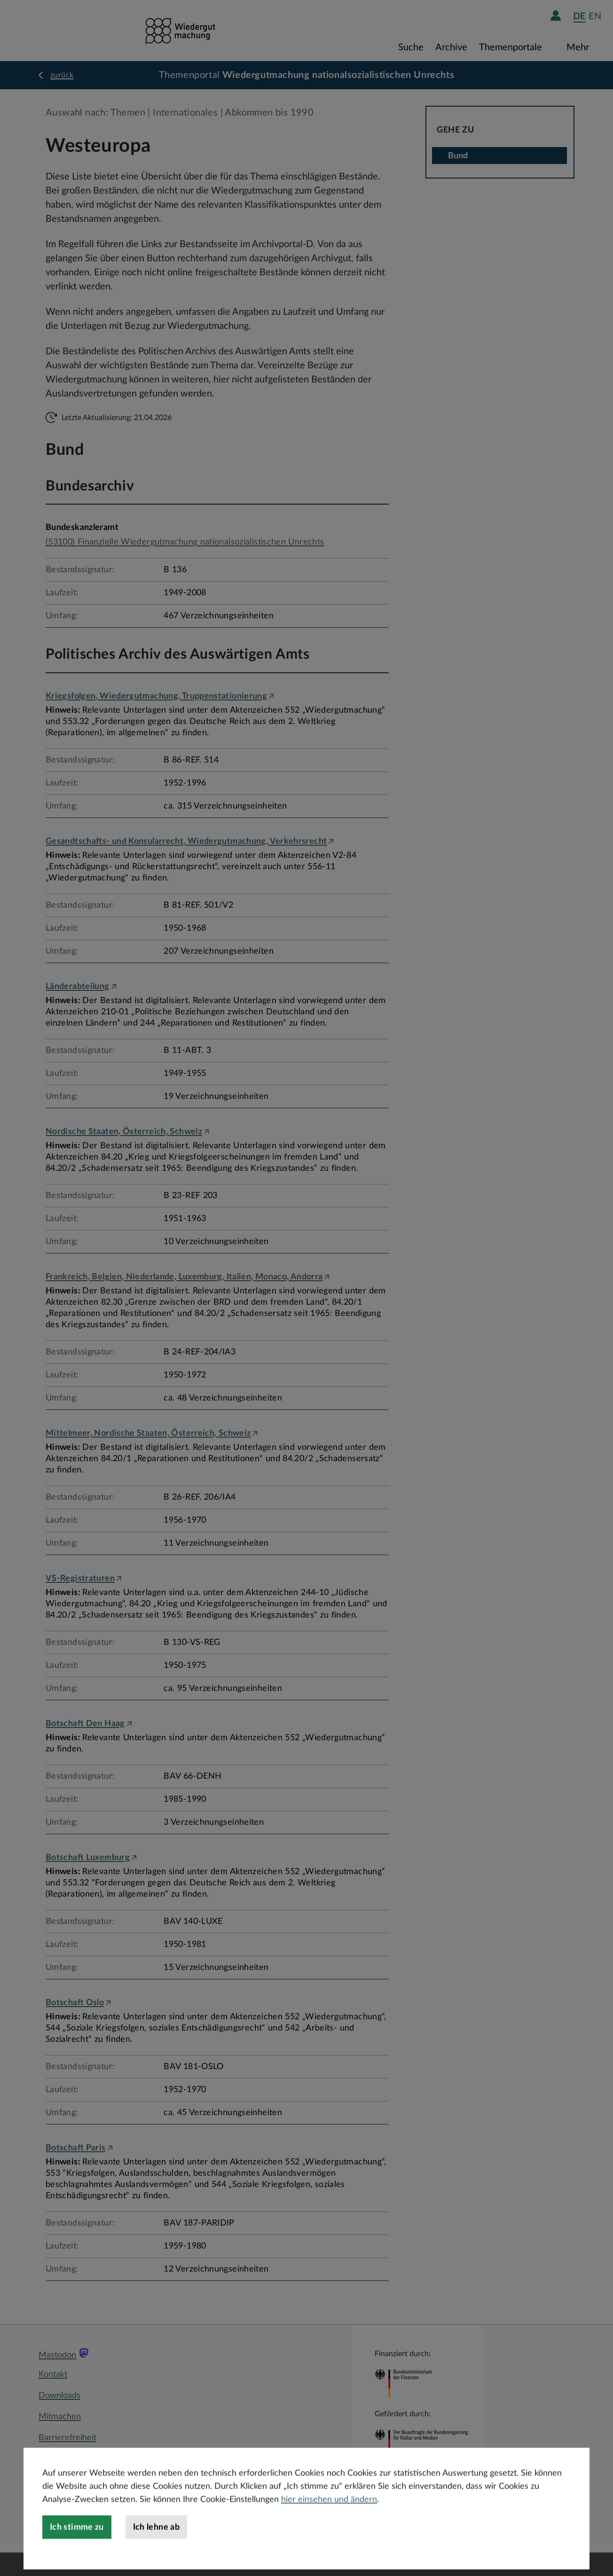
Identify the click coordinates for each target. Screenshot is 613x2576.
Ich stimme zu (77, 2545)
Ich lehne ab (156, 2545)
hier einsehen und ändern (329, 2518)
